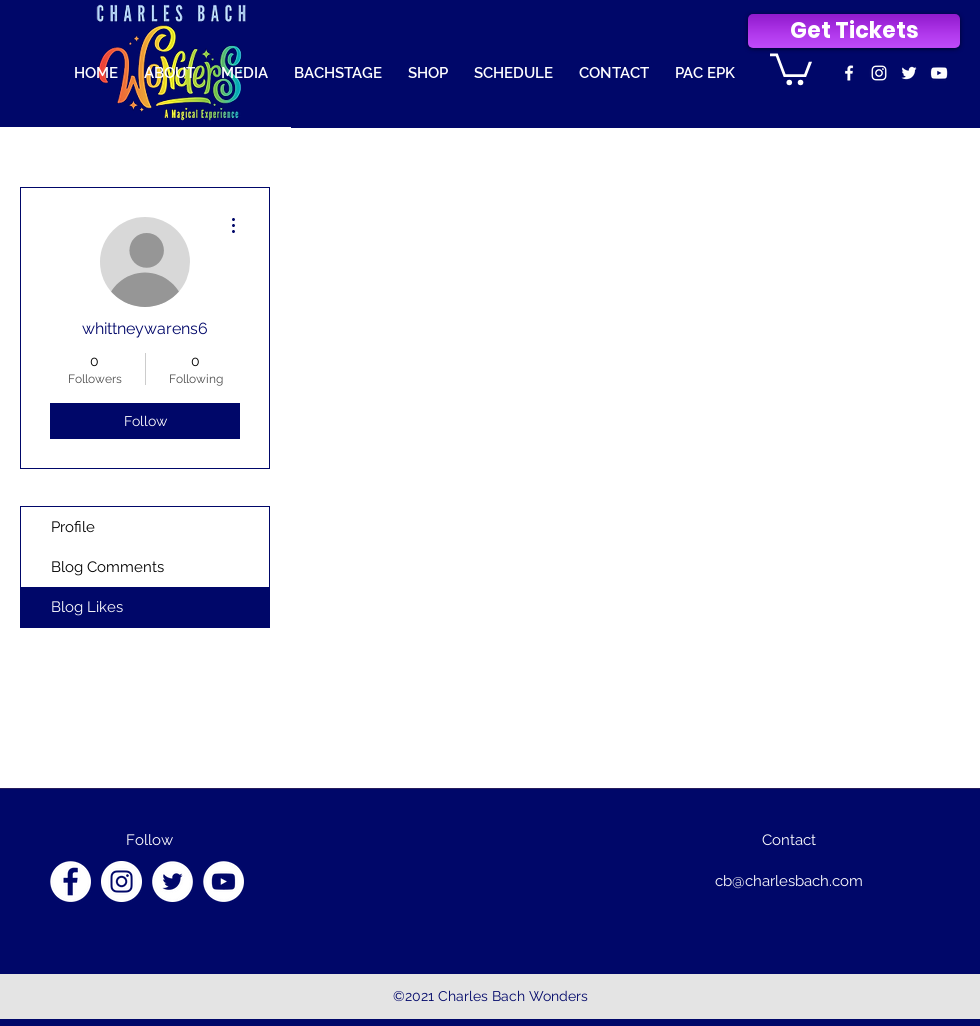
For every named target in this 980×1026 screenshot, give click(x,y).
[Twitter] (909, 73)
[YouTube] (223, 881)
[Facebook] (70, 881)
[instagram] (879, 73)
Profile (73, 527)
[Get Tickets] (854, 31)
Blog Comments (107, 567)
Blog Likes (87, 607)
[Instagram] (121, 881)
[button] (791, 67)
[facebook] (849, 73)
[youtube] (939, 73)
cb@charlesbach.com (789, 881)
